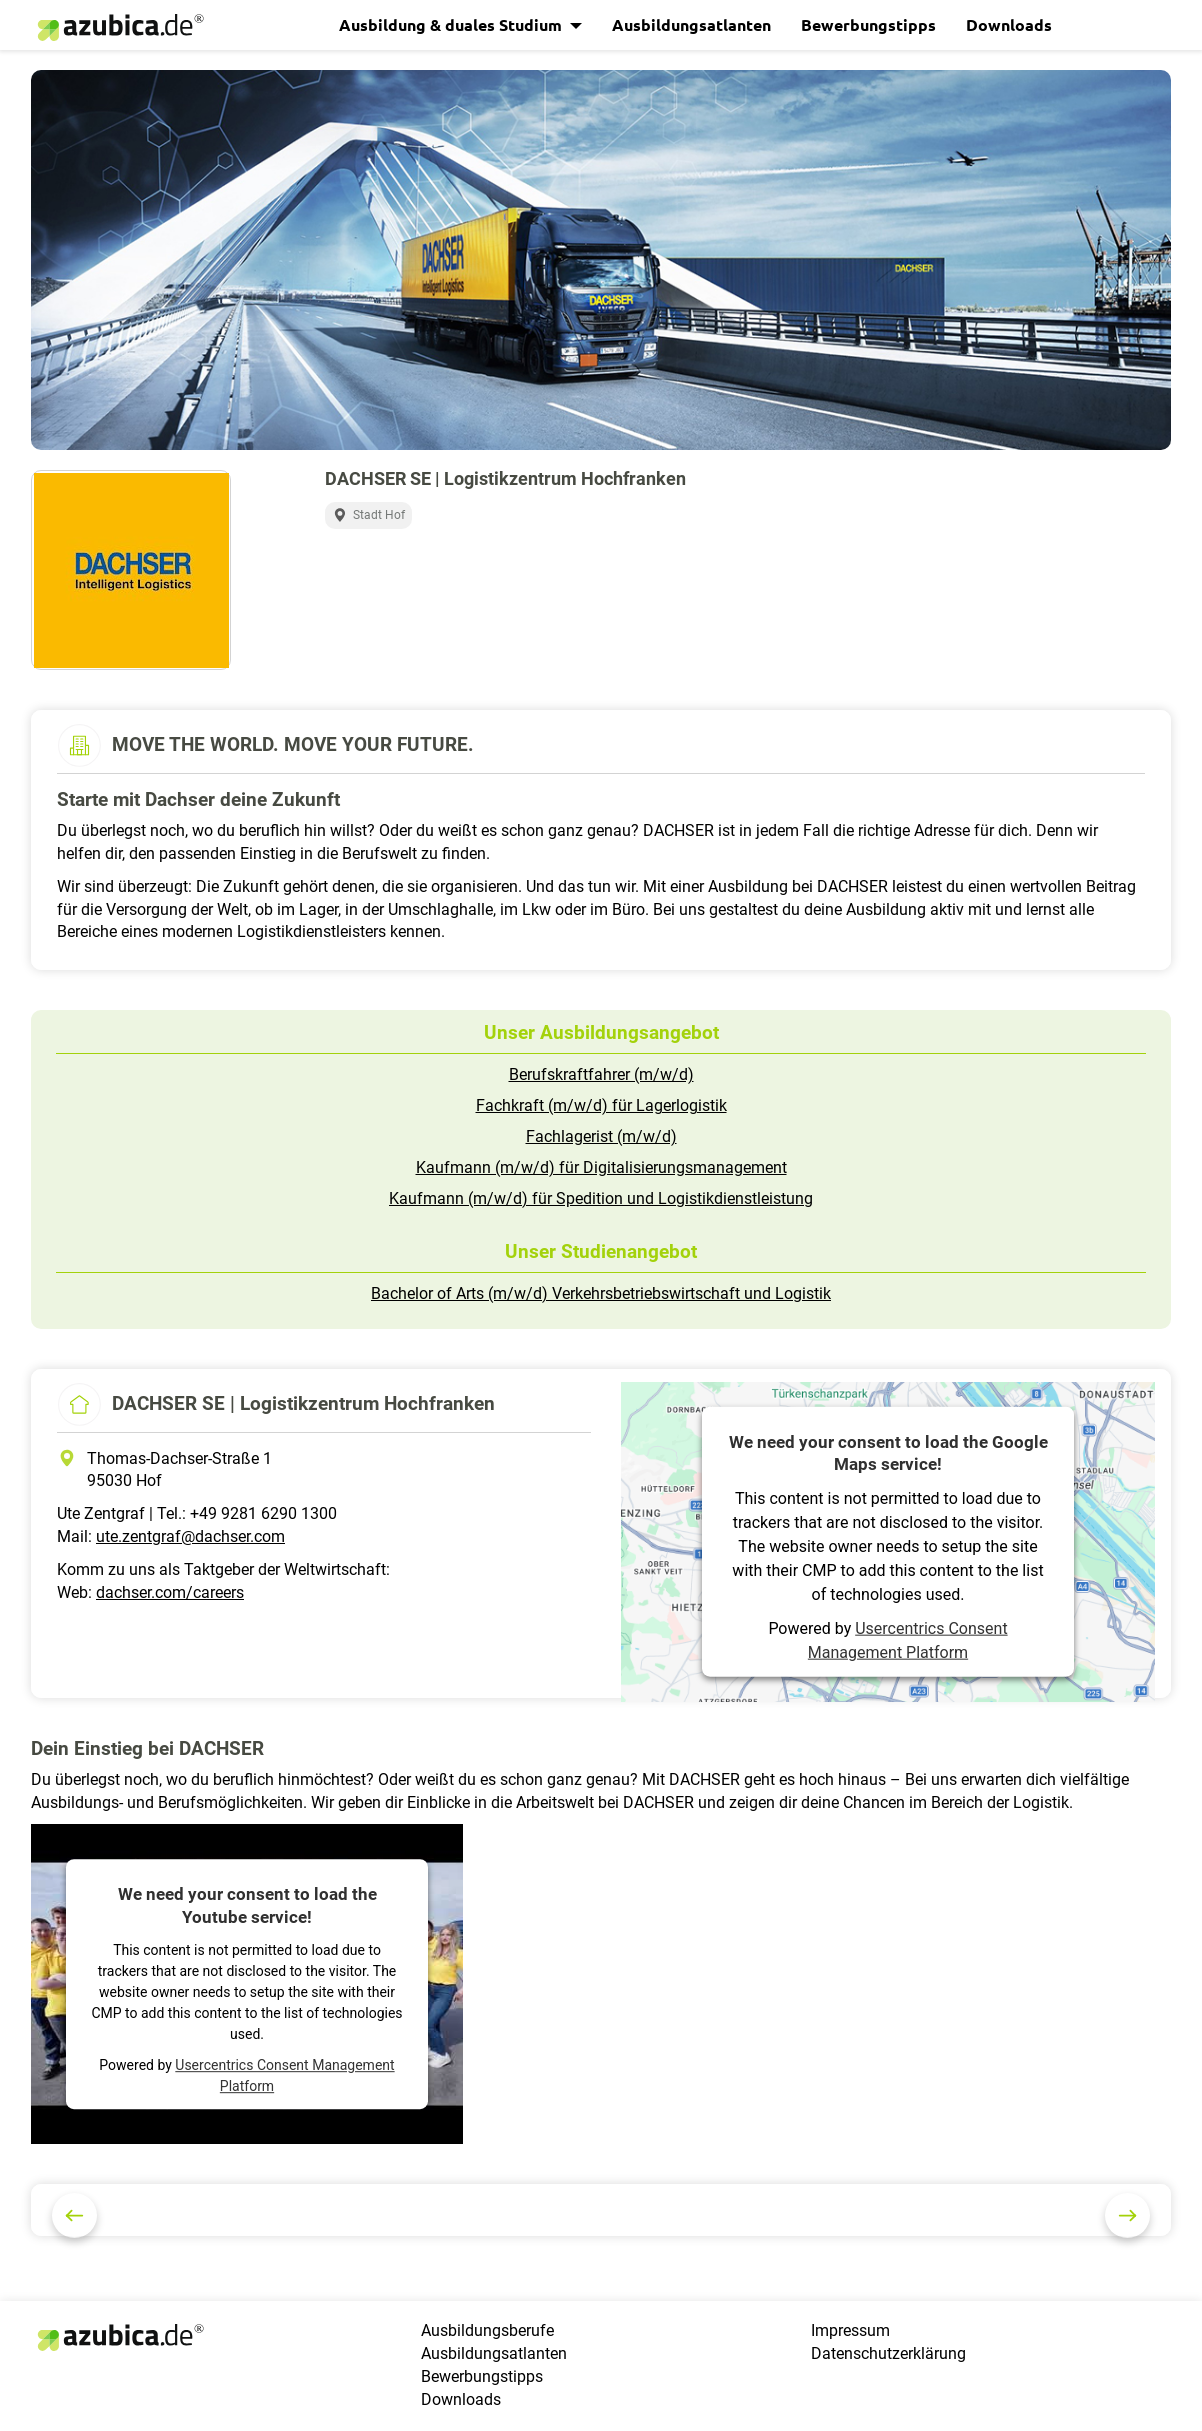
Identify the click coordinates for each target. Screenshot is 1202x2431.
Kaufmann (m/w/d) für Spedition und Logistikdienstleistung (601, 1198)
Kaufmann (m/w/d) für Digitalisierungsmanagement (601, 1167)
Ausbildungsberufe (487, 2330)
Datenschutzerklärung (888, 2353)
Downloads (1009, 24)
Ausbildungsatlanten (691, 24)
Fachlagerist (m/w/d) (601, 1136)
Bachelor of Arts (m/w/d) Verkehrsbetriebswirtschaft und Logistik (601, 1293)
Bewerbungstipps (868, 24)
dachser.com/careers (170, 1592)
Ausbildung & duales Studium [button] (452, 24)
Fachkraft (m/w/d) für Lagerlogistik (601, 1105)
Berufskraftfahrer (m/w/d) (601, 1074)
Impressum (850, 2330)
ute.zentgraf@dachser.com (190, 1536)
